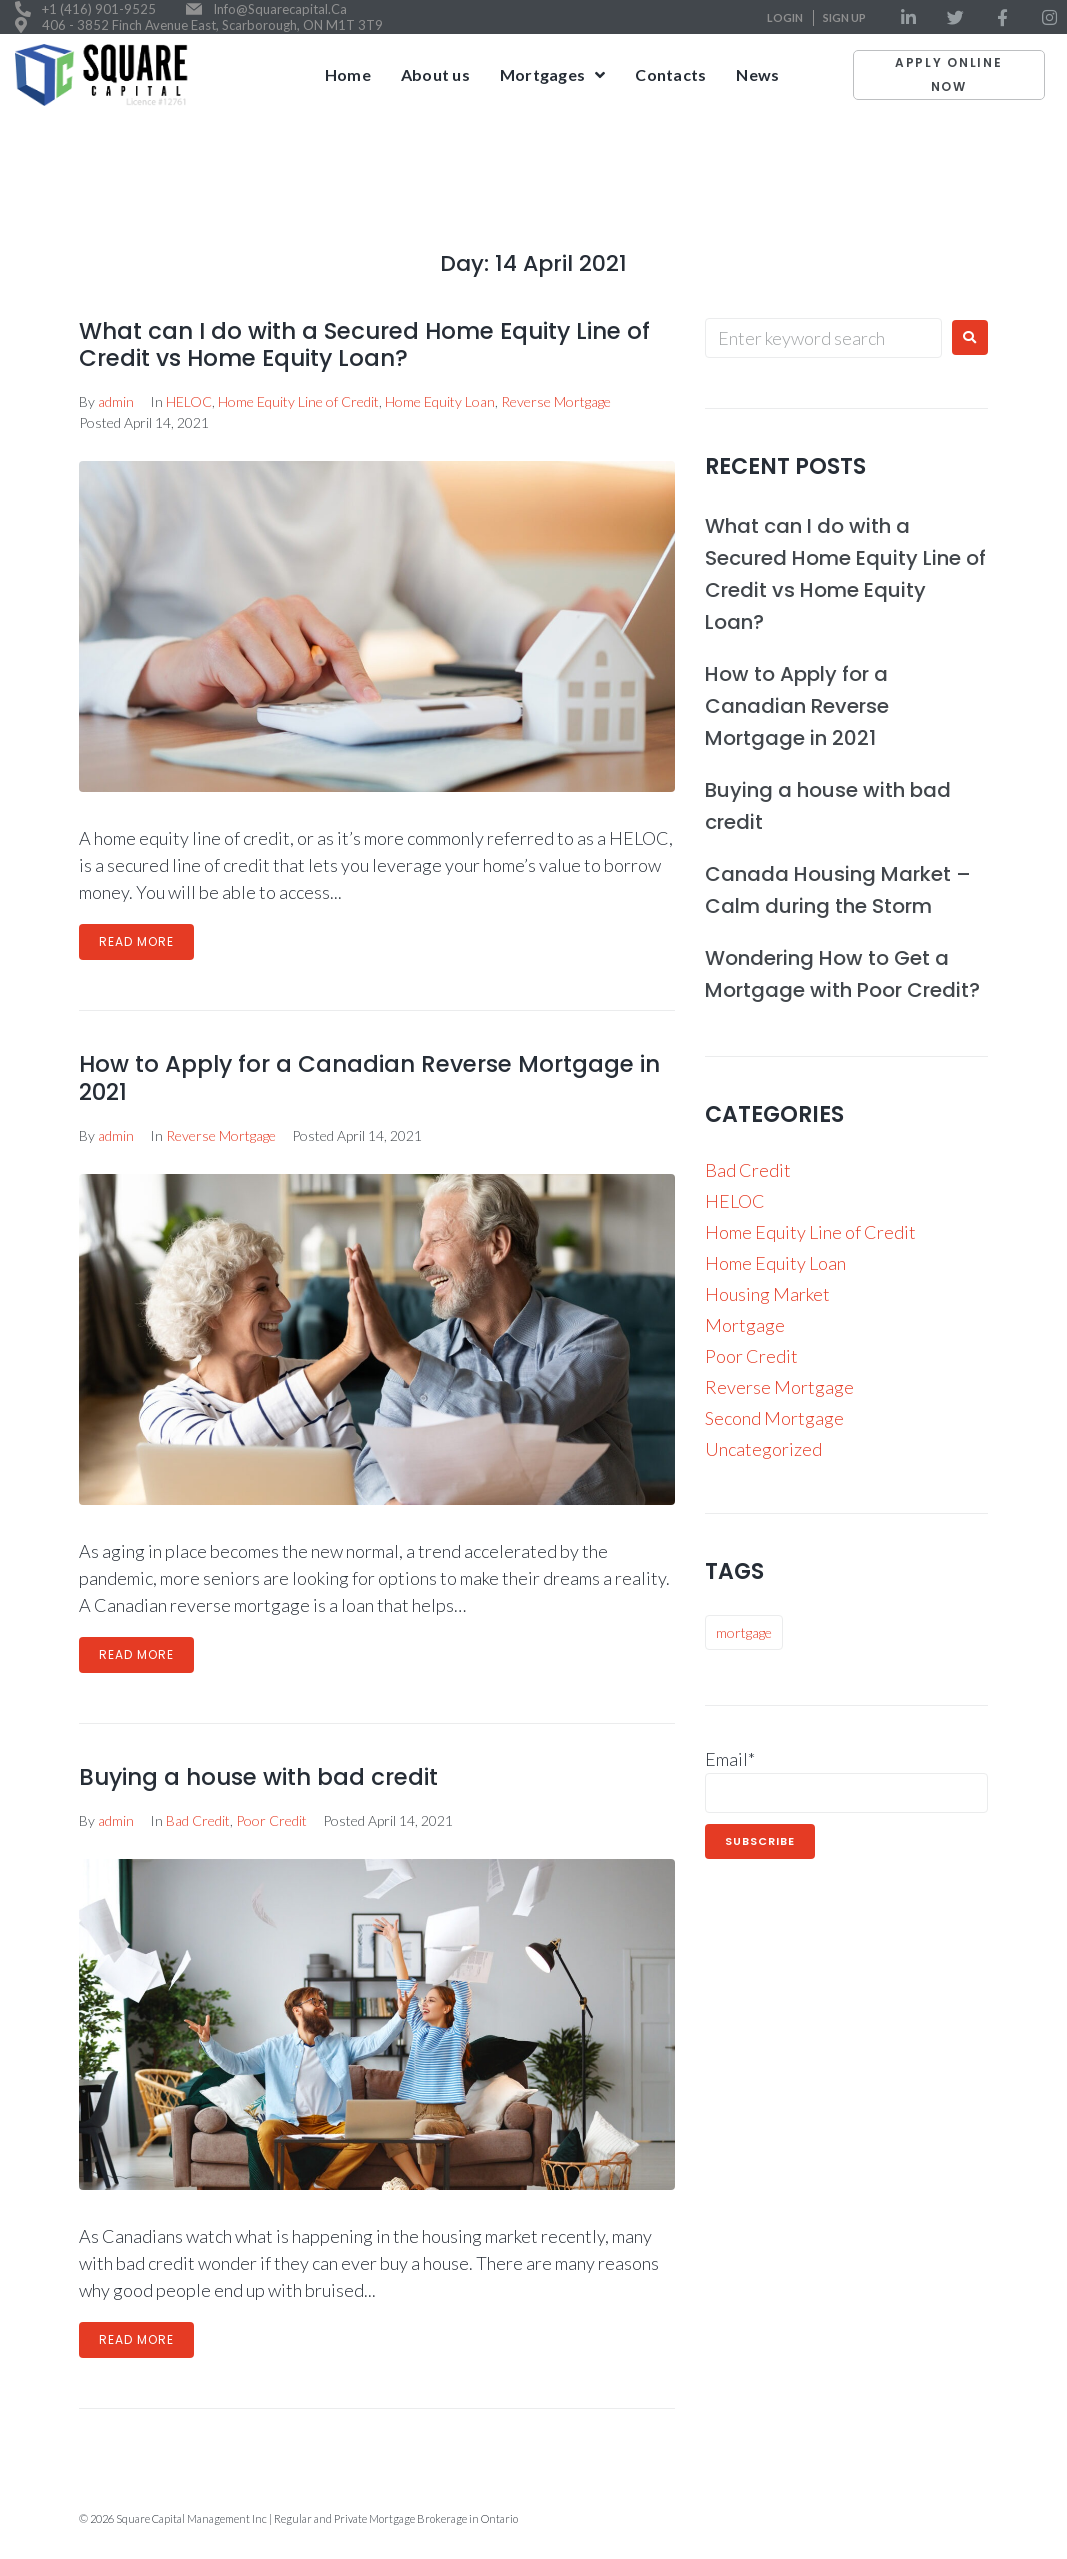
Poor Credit (271, 1820)
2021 (953, 166)
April (1002, 166)
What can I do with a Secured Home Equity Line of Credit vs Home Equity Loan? (364, 345)
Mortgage (745, 1325)
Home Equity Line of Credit (298, 401)
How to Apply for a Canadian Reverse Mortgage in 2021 (369, 1078)
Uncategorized (763, 1449)
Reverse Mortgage (556, 401)
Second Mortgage (774, 1418)
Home (899, 166)
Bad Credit (198, 1820)
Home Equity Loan (440, 401)
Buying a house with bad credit (258, 1777)
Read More (136, 941)
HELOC (189, 401)
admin (116, 401)
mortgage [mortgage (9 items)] (744, 1632)
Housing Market (767, 1294)
